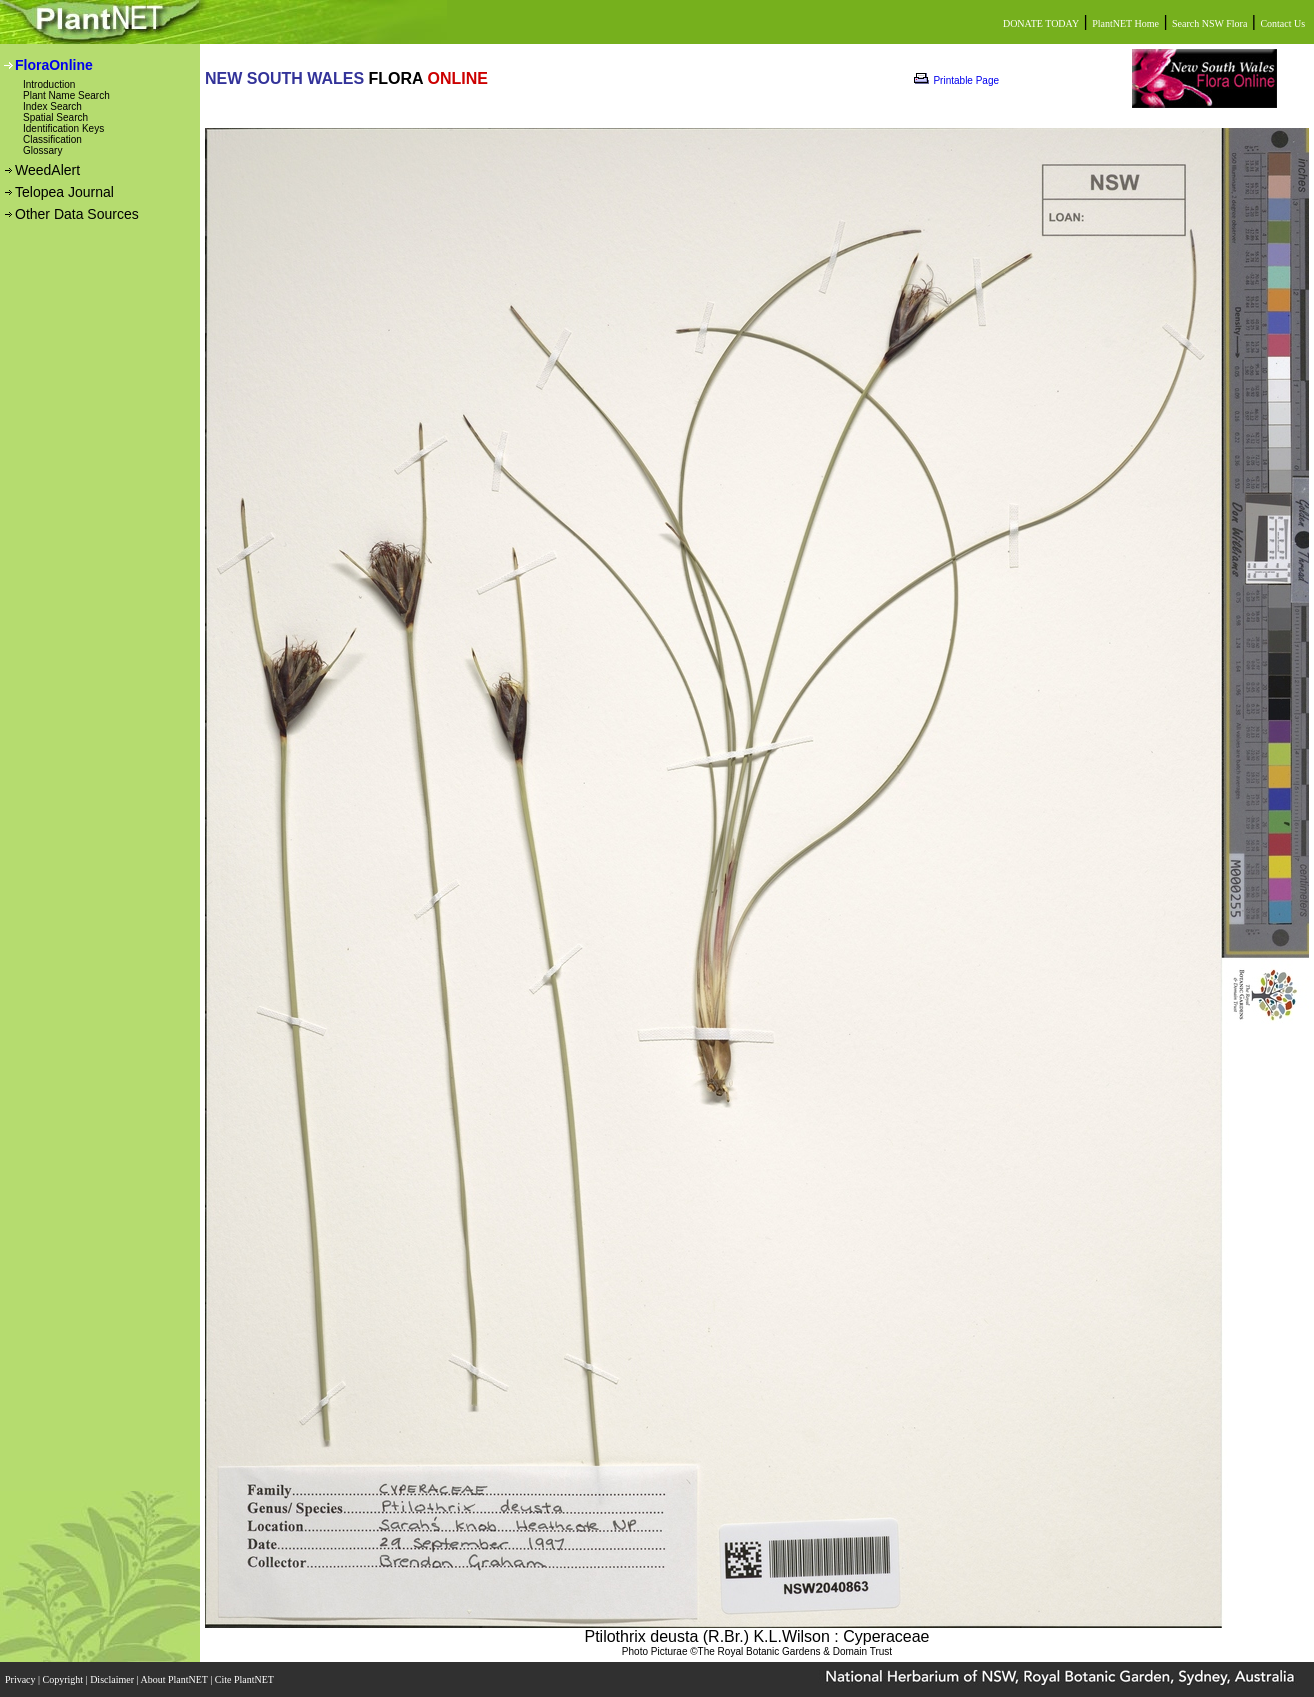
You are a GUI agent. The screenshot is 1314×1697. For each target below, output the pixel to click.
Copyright (64, 1679)
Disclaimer (113, 1679)
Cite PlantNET (245, 1679)
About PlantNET (175, 1679)
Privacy (21, 1679)
